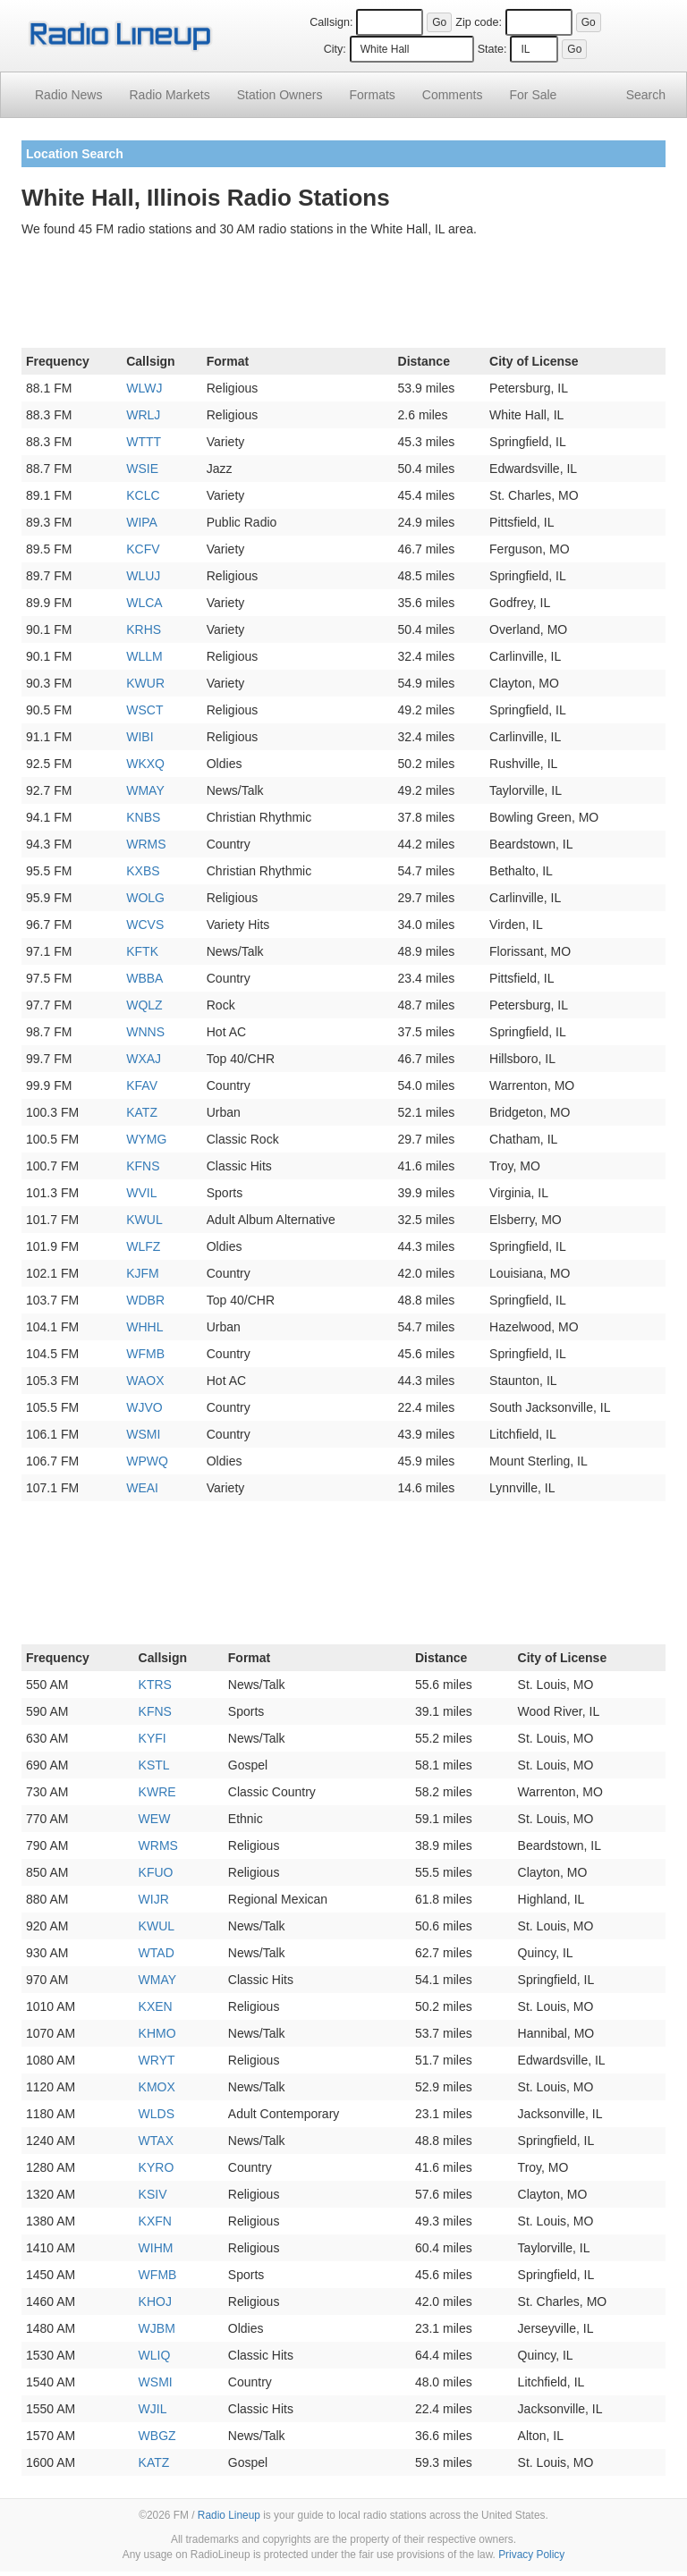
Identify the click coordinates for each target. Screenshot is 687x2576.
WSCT (144, 710)
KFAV (141, 1085)
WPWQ (147, 1461)
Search (646, 95)
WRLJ (143, 415)
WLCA (144, 602)
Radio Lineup (229, 2515)
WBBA (144, 978)
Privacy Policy (531, 2554)
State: (492, 49)
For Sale (533, 95)
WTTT (143, 442)
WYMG (146, 1139)
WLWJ (144, 388)
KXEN (156, 2006)
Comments (452, 95)
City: (335, 49)
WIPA (141, 522)
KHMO (157, 2033)
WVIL (141, 1193)
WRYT (157, 2060)
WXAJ (143, 1059)
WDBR (145, 1300)
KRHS (143, 629)
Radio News (68, 95)
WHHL (144, 1327)
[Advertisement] (343, 296)
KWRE (157, 1792)
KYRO (156, 2167)
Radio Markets (169, 95)
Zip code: (478, 22)
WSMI (143, 1434)
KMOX (157, 2087)
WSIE (142, 468)
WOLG (145, 898)
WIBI (139, 737)
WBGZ (157, 2435)
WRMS (145, 844)
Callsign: (331, 22)
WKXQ (145, 763)
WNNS (145, 1032)
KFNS (142, 1166)
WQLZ (144, 1005)
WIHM (156, 2248)
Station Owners (280, 95)
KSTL (154, 1765)
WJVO (144, 1407)
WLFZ (143, 1246)
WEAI (142, 1488)
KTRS (155, 1684)
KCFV (142, 549)
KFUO (156, 1872)
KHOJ (155, 2301)
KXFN (155, 2221)
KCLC (142, 495)
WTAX (156, 2140)
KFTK (142, 951)
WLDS (156, 2114)
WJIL (153, 2409)
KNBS (143, 817)
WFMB (145, 1354)
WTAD (156, 1953)
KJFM (142, 1273)
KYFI (152, 1738)
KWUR (145, 683)
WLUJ (143, 576)
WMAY (145, 790)
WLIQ (155, 2355)
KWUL (144, 1219)
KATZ (141, 1112)
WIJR (154, 1899)
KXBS (142, 871)
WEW (155, 1819)
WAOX (145, 1380)
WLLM (144, 656)
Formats (371, 95)
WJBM (157, 2328)
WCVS (145, 924)
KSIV (153, 2194)
